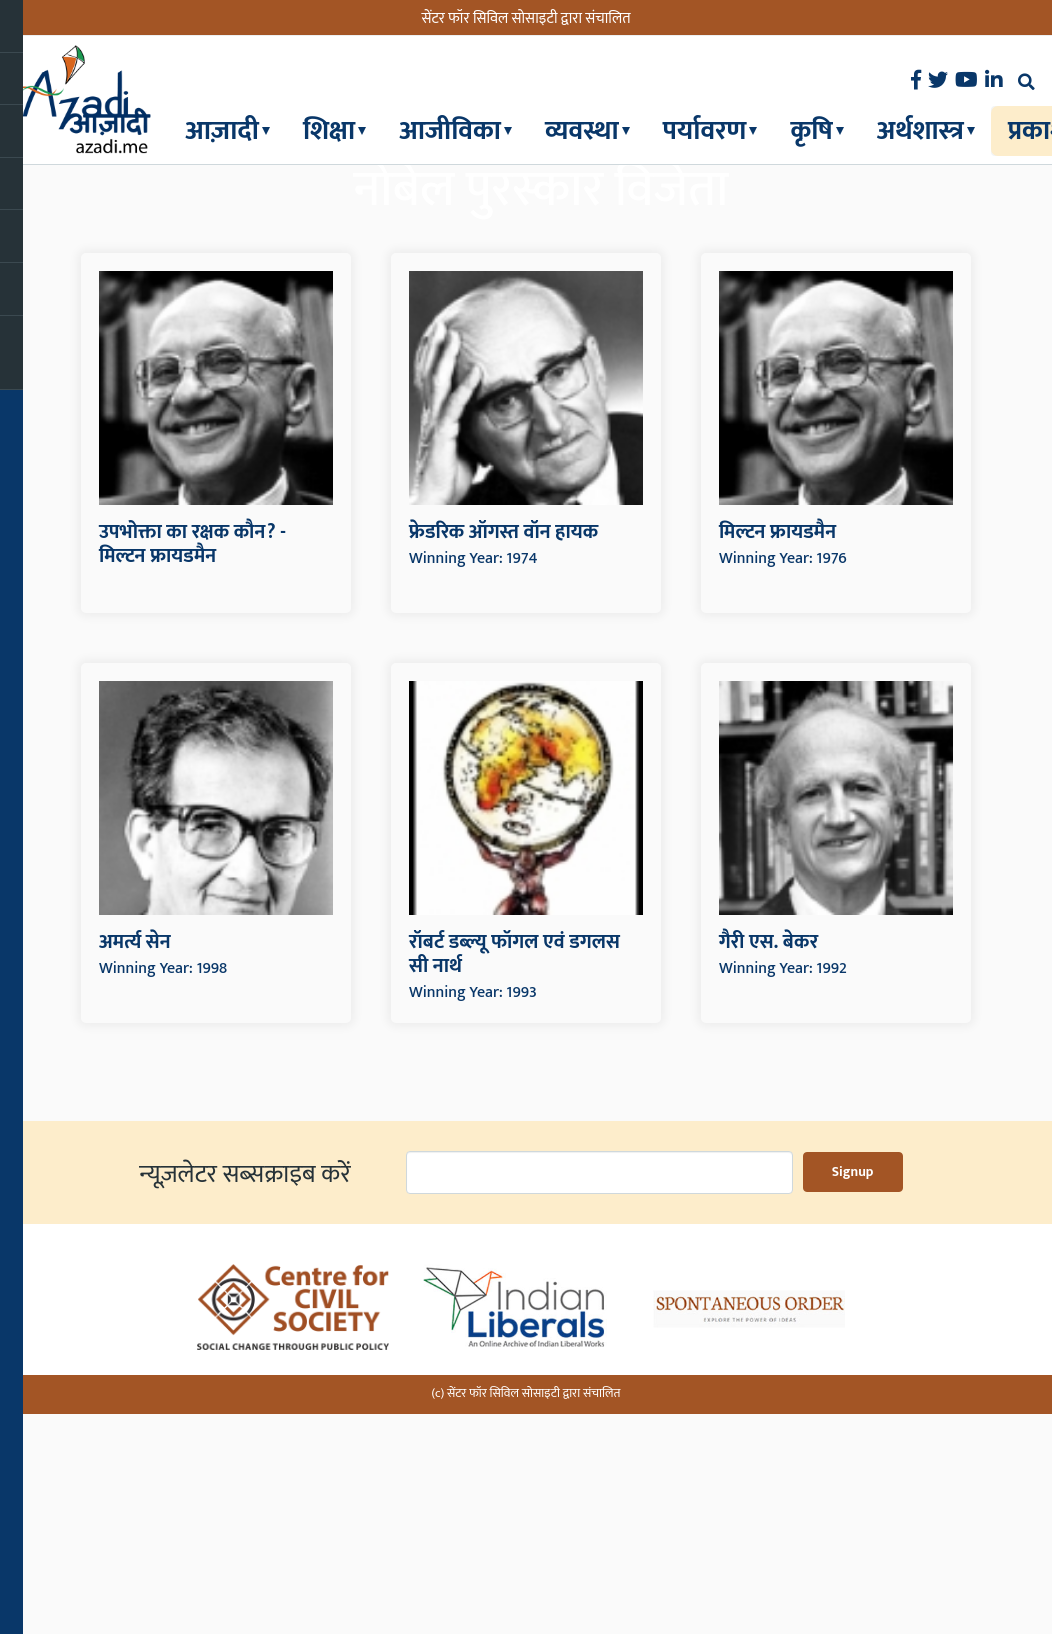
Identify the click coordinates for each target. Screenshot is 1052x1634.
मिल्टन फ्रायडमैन (777, 759)
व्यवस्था (582, 130)
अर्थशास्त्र (920, 130)
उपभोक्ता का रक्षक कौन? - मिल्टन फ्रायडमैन (192, 771)
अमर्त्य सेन (135, 1169)
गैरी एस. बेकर (768, 1169)
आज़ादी (222, 130)
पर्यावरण (705, 130)
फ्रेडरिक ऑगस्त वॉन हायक (503, 759)
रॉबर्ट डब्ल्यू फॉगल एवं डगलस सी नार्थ (514, 1181)
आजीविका (450, 130)
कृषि (811, 130)
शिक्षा (329, 130)
